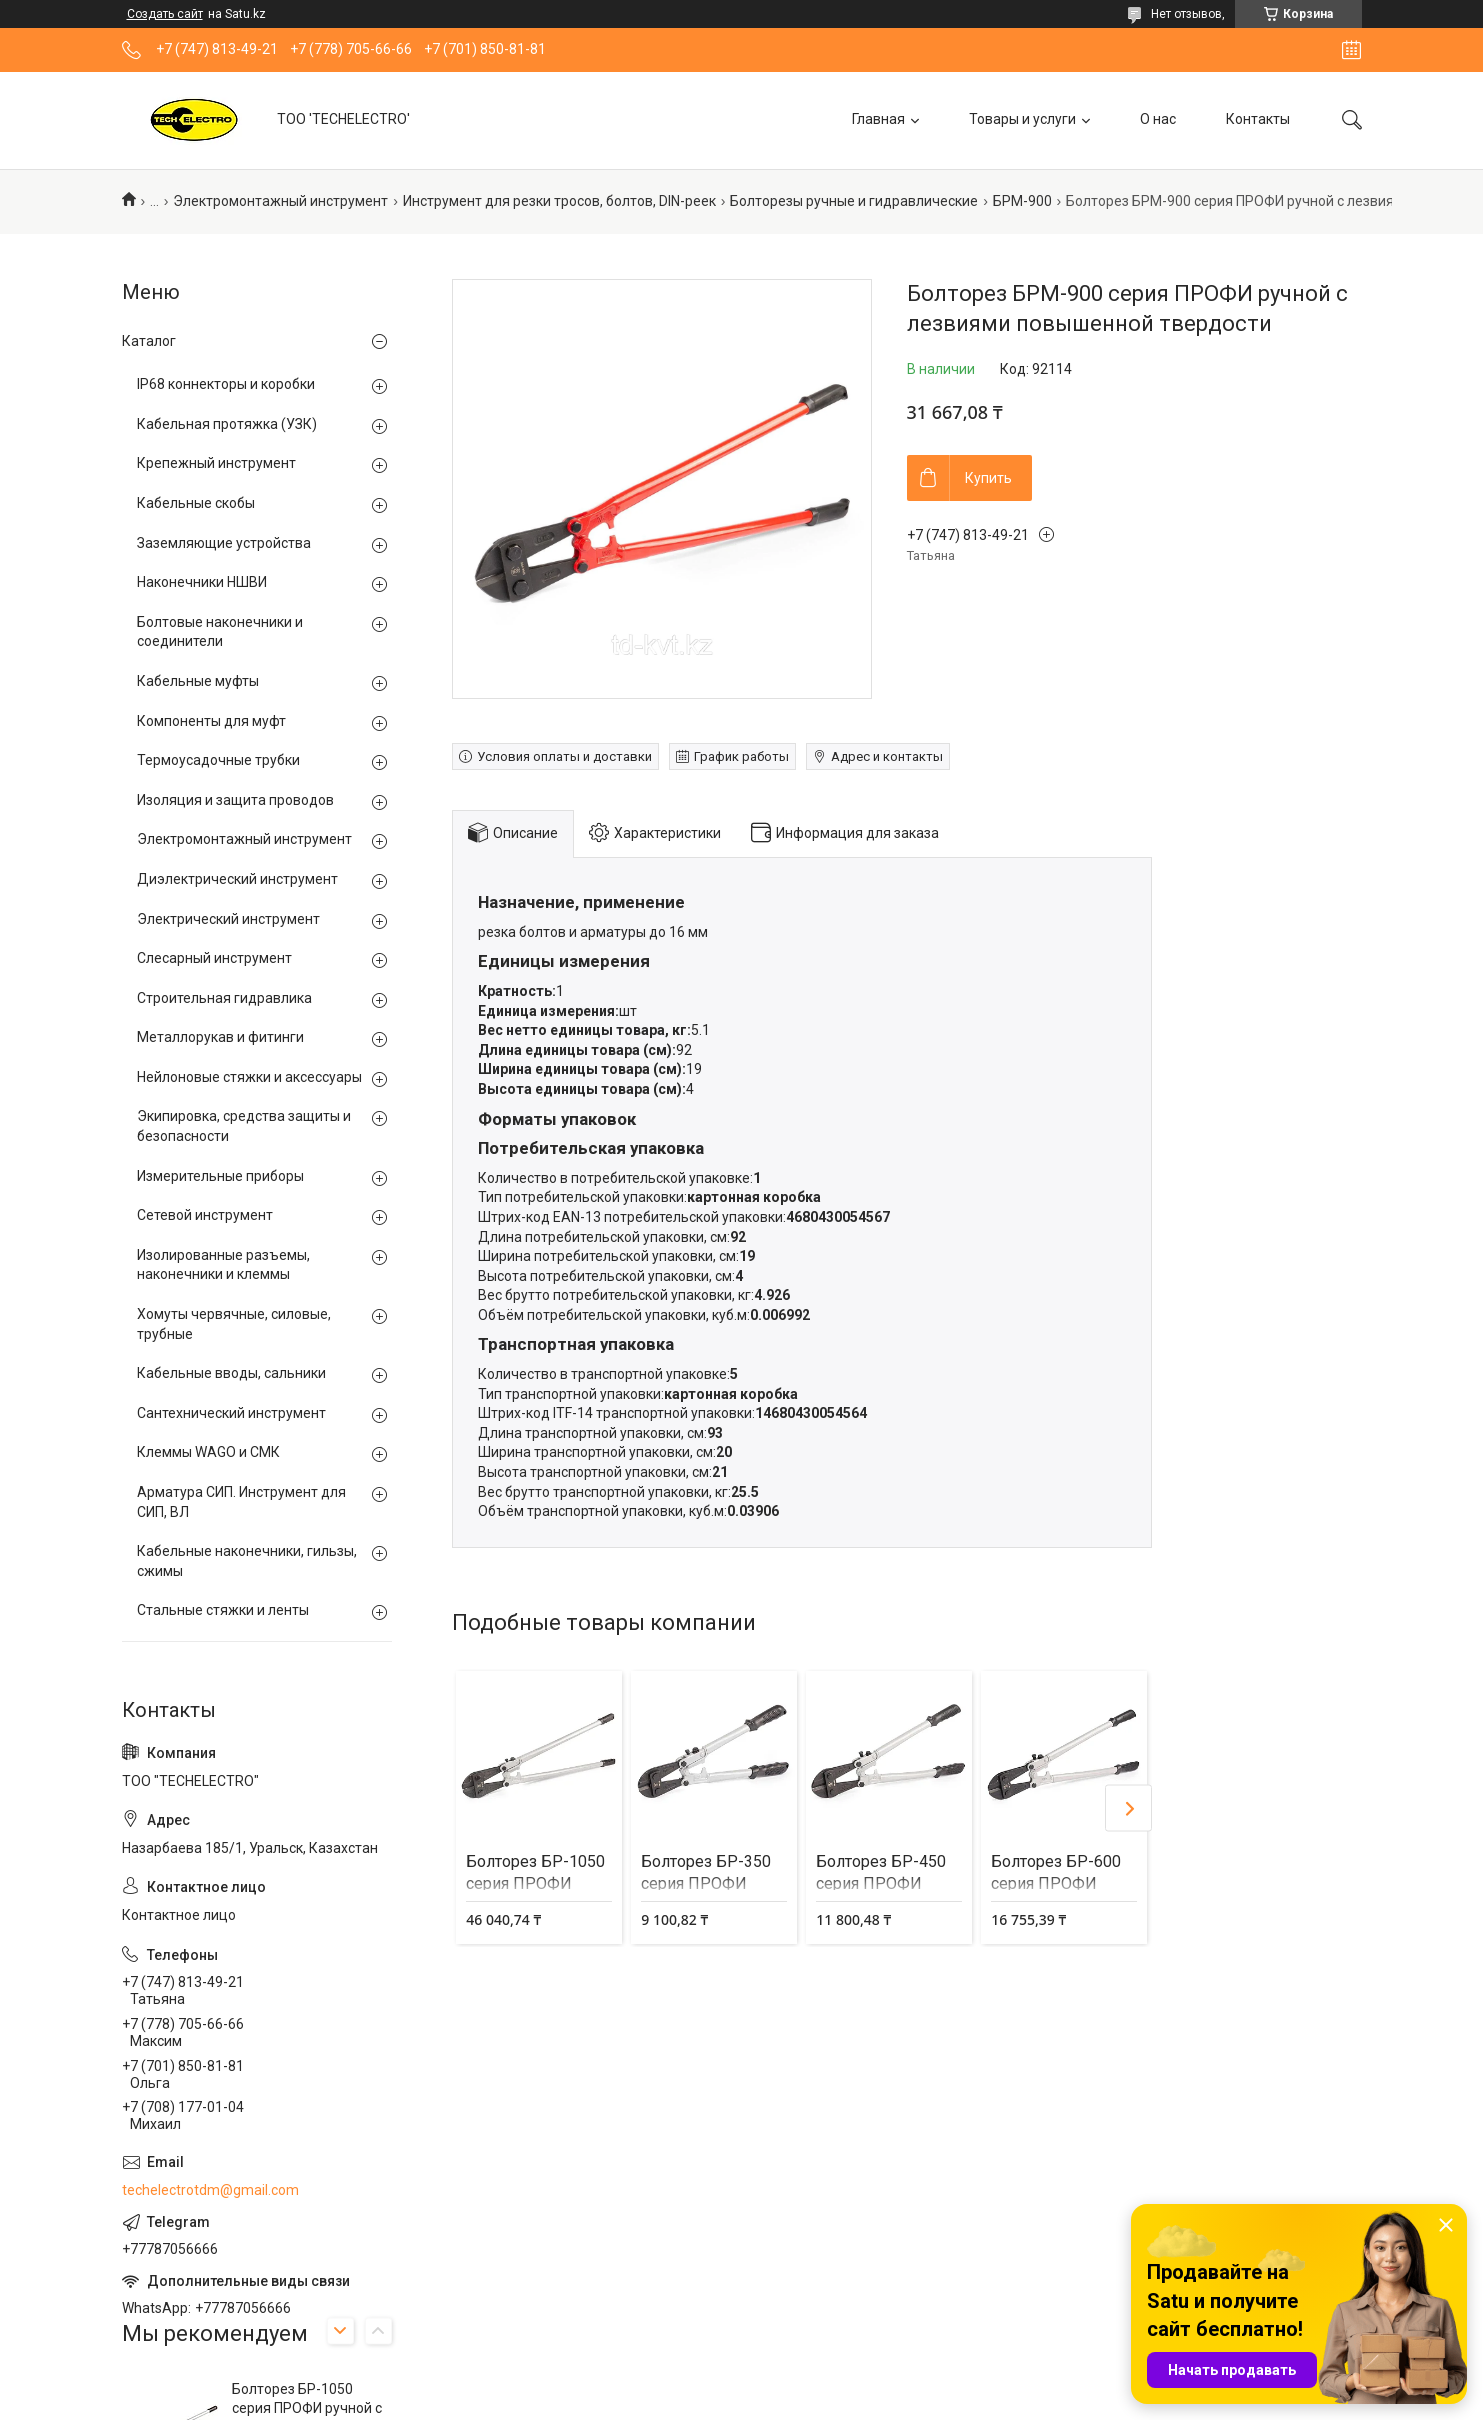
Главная (878, 119)
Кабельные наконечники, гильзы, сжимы (247, 1561)
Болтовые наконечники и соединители (220, 632)
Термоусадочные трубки (218, 760)
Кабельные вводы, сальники (231, 1373)
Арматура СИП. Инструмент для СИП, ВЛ (241, 1502)
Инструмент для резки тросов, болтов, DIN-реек (559, 201)
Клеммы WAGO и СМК (208, 1452)
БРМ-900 (1022, 201)
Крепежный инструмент (216, 463)
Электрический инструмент (228, 919)
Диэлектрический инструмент (237, 879)
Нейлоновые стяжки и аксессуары (249, 1077)
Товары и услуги (1022, 119)
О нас (1158, 119)
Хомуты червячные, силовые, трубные (234, 1324)
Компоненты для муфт (211, 721)
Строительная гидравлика (224, 998)
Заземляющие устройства (224, 543)
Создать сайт (165, 14)
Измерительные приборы (220, 1176)
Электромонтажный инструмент (280, 201)
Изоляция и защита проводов (235, 800)
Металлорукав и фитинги (220, 1037)
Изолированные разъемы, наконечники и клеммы (223, 1265)
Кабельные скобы (196, 503)
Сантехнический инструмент (231, 1413)
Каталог (149, 341)
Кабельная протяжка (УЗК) (227, 424)
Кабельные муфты (198, 681)
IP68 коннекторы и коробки (226, 384)
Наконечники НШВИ (202, 582)
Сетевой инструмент (205, 1215)
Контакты (1258, 119)
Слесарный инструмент (214, 958)
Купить (988, 478)
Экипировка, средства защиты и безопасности (244, 1126)
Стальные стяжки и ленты (223, 1610)
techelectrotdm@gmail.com (210, 2190)
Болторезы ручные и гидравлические (854, 201)
